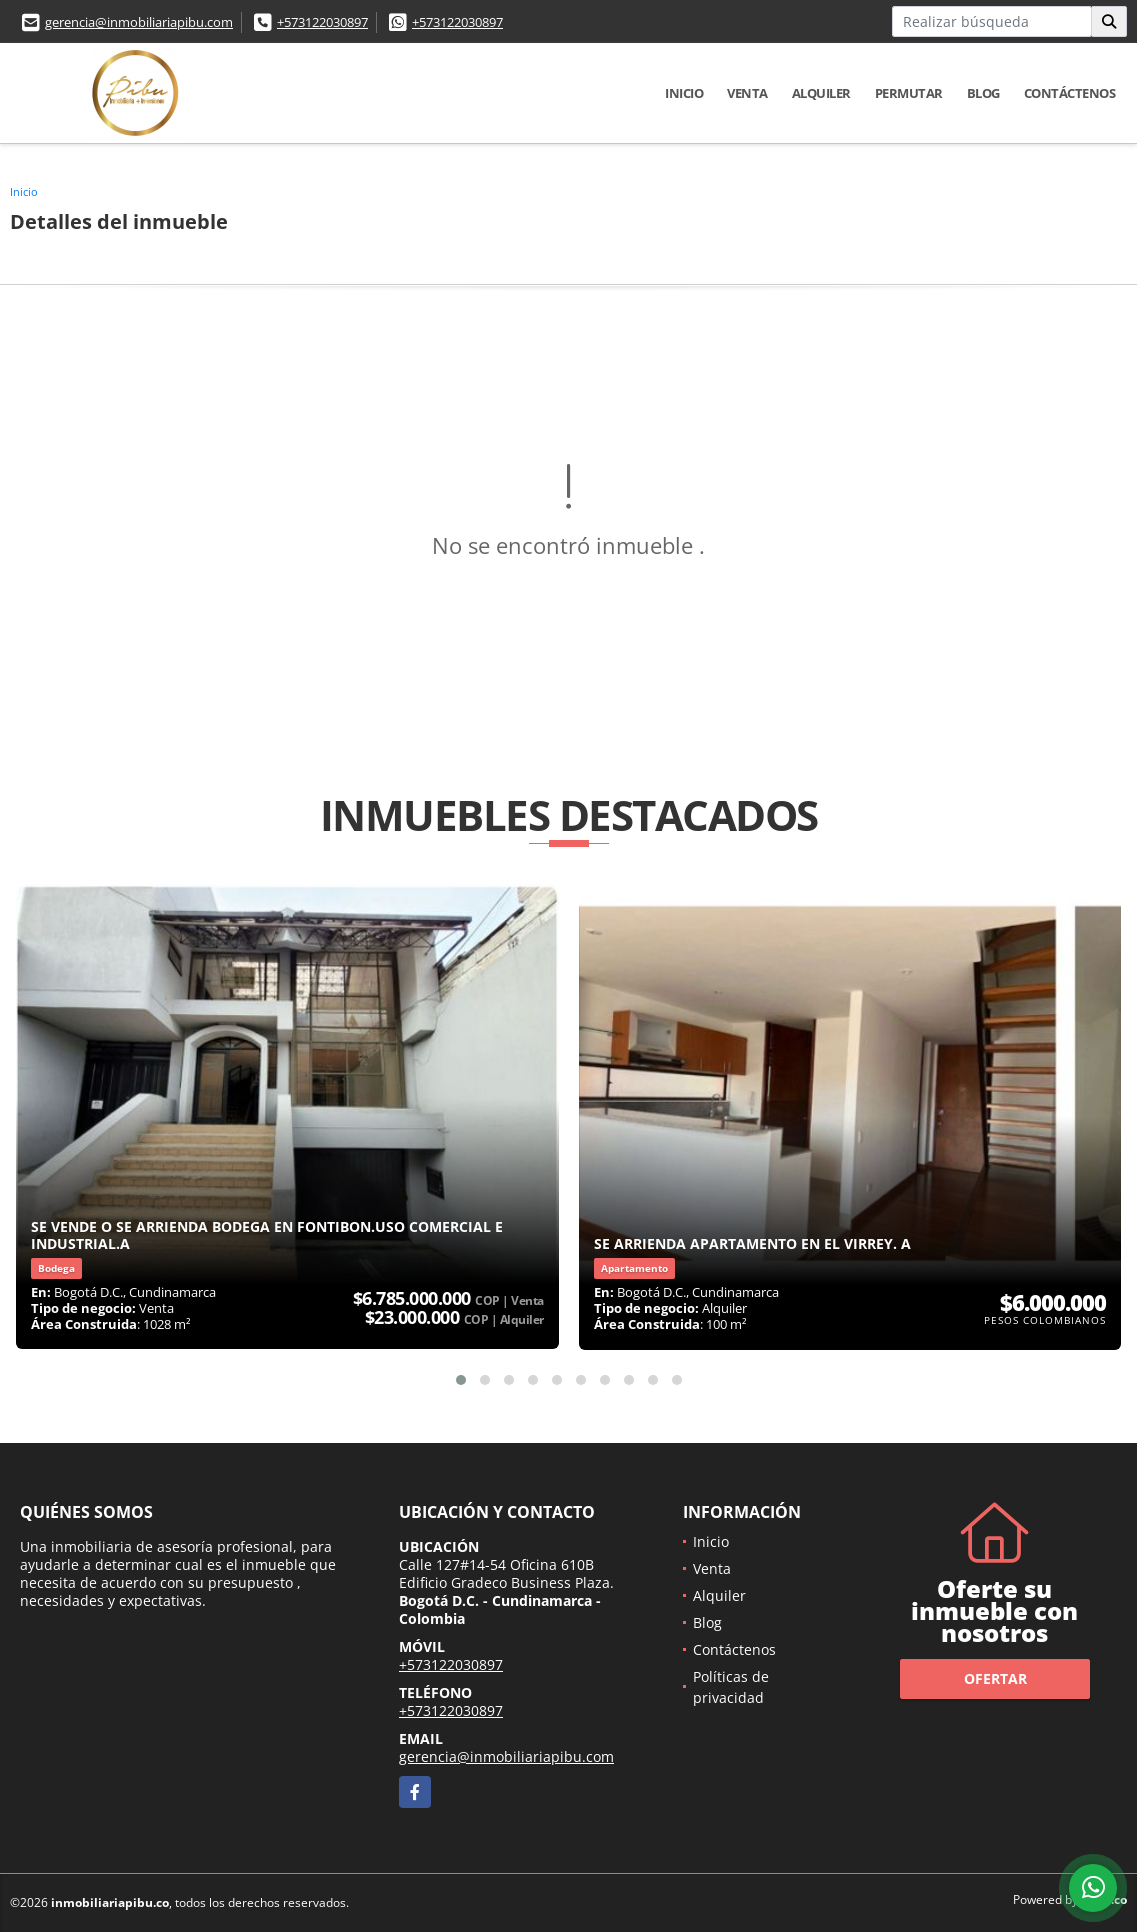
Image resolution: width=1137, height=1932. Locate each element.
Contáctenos (1070, 93)
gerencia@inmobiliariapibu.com (139, 22)
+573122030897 (322, 22)
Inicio (684, 93)
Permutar (909, 93)
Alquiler (821, 93)
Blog (983, 93)
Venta (747, 93)
